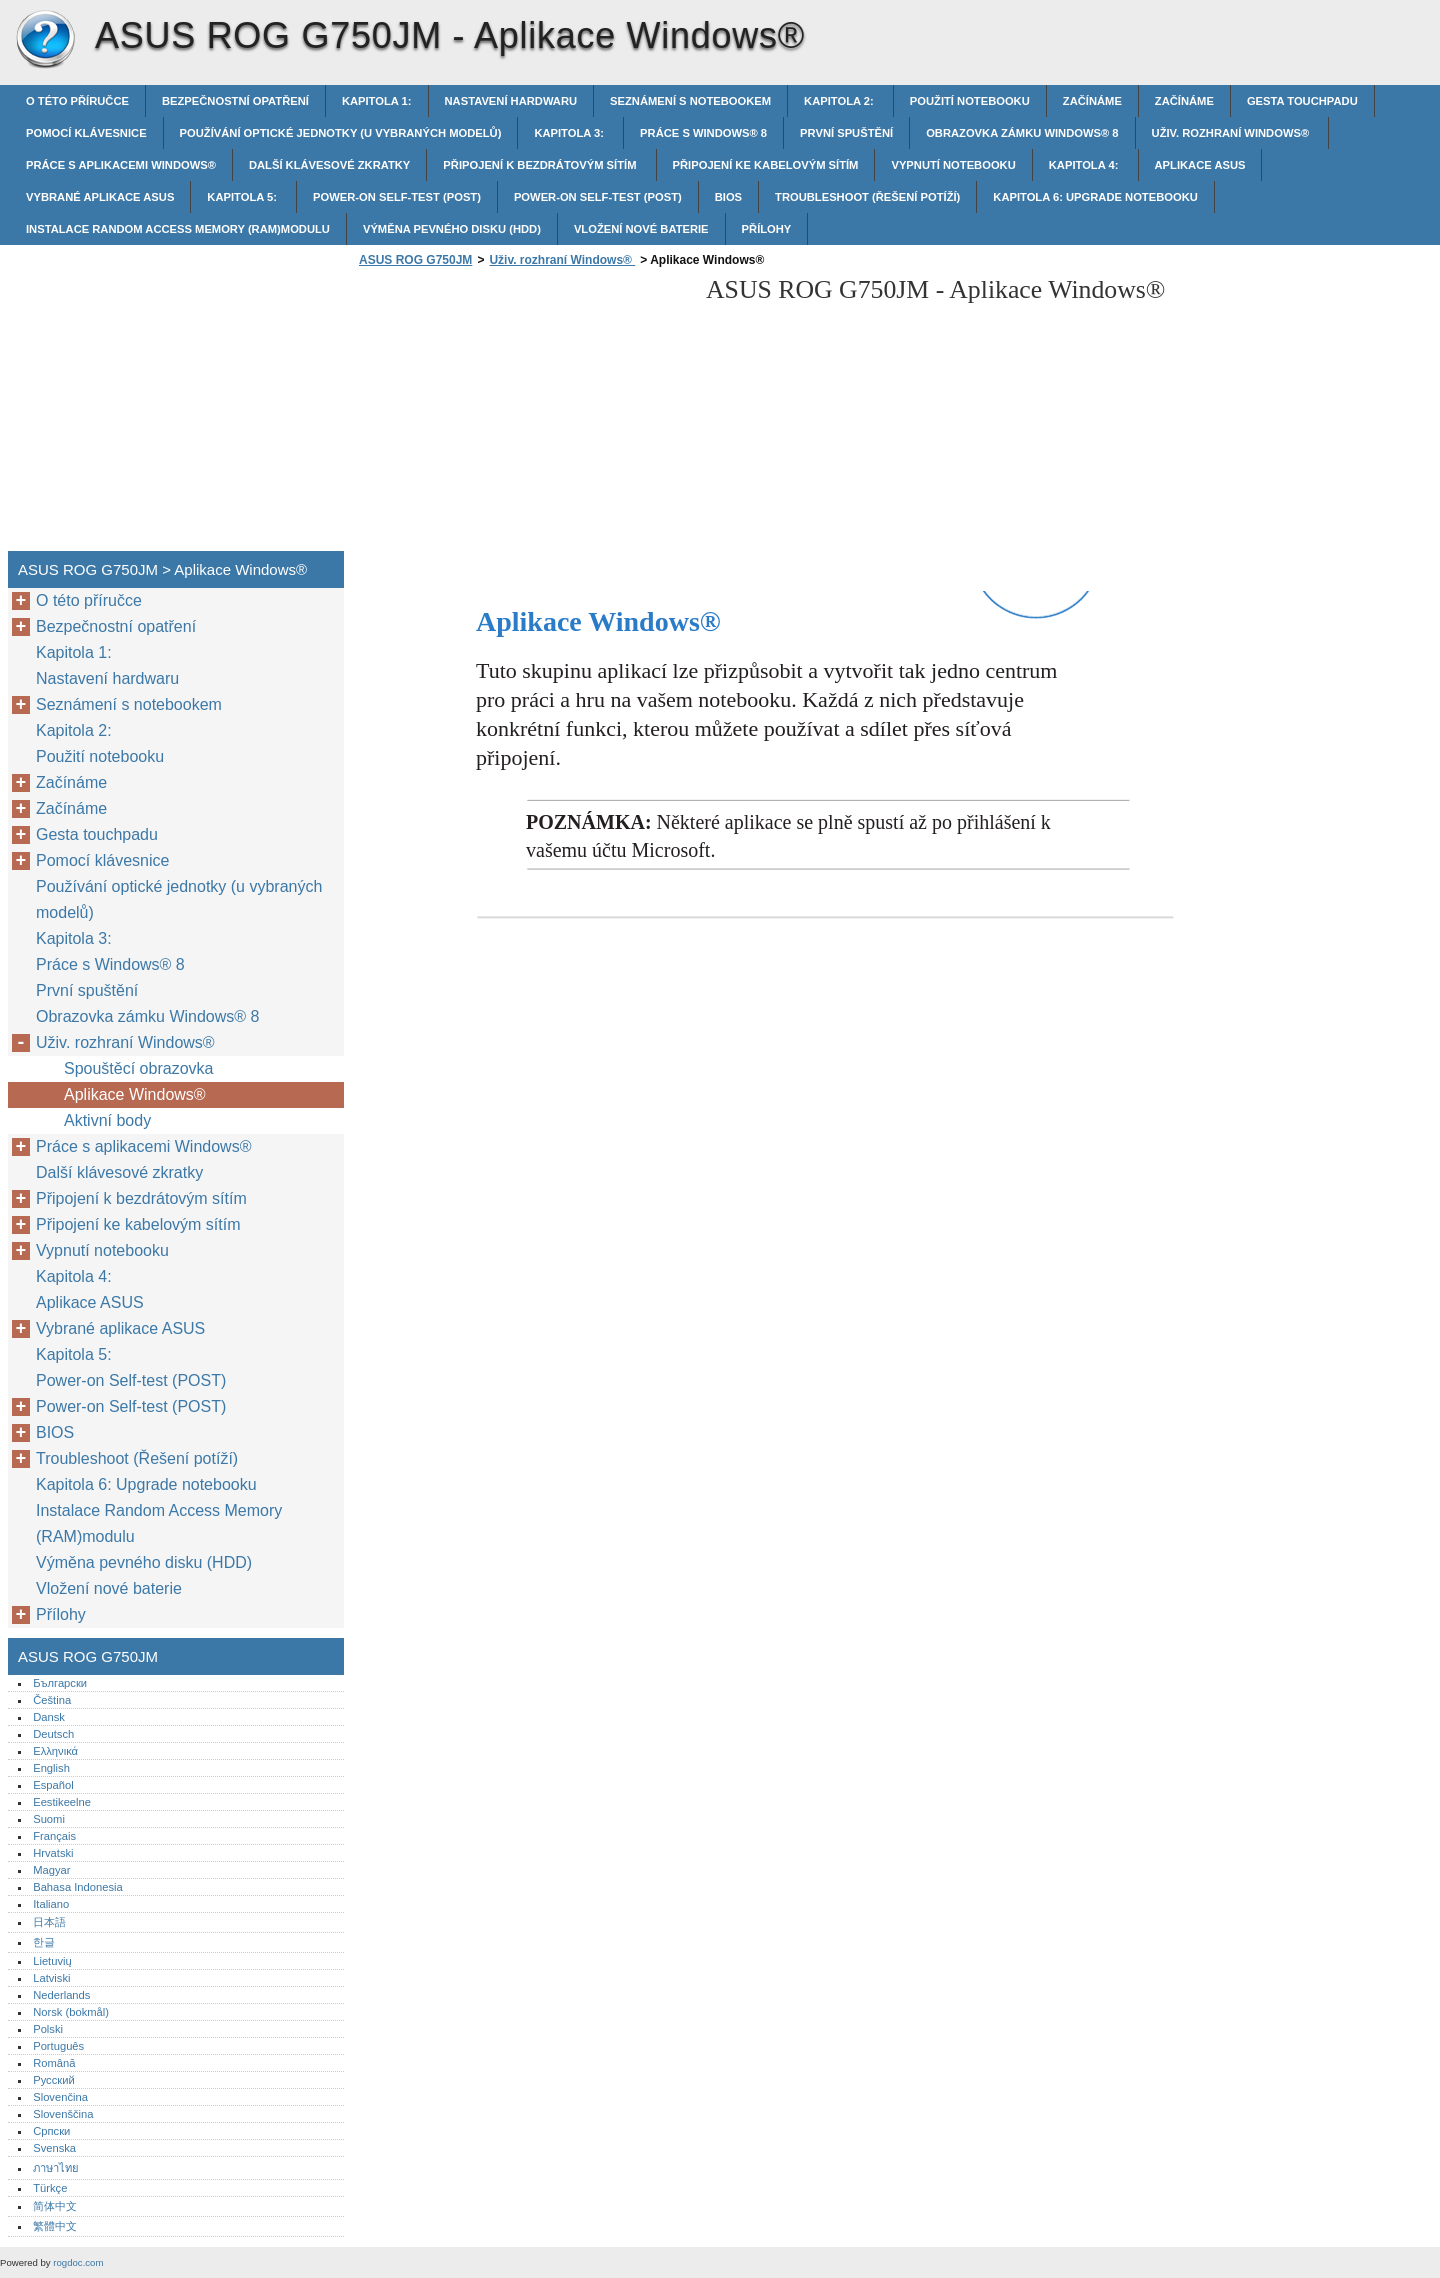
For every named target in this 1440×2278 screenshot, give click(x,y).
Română (54, 2063)
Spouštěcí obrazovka (138, 1068)
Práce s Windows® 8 (703, 133)
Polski (48, 2029)
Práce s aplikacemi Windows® (121, 165)
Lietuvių (52, 1961)
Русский (54, 2080)
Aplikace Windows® (137, 1094)
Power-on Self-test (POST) (397, 197)
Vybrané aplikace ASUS (100, 197)
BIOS (728, 197)
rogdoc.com (78, 2262)
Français (54, 1836)
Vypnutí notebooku (953, 165)
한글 (44, 1942)
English (51, 1768)
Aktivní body (107, 1120)
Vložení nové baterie (641, 229)
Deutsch (53, 1734)
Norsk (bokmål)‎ (71, 2012)
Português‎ (58, 2046)
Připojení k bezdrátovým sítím (541, 165)
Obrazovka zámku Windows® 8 (1022, 133)
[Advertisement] (522, 415)
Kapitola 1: (377, 101)
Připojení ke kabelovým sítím (766, 165)
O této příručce (77, 101)
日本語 (49, 1922)
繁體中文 (55, 2226)
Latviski (51, 1978)
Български (60, 1683)
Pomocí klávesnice (86, 133)
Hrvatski (53, 1853)
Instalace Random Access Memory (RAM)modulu (178, 229)
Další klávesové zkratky (329, 165)
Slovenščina (63, 2114)
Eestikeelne (62, 1802)
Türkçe (50, 2188)
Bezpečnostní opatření (235, 101)
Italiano (51, 1904)
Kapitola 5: (243, 197)
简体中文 (55, 2206)
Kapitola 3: (570, 133)
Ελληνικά (55, 1751)
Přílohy (767, 229)
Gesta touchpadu (1302, 101)
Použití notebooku (970, 101)
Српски (51, 2131)
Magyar (51, 1870)
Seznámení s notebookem (690, 101)
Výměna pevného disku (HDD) (452, 229)
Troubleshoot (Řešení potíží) (867, 197)
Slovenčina (60, 2097)
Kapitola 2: (840, 101)
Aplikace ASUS (1200, 165)
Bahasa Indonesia (78, 1887)
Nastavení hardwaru (511, 101)
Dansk (49, 1717)
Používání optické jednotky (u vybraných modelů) (341, 133)
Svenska (54, 2148)
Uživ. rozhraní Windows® (1232, 133)
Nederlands (61, 1995)
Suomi (49, 1819)
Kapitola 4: (1085, 165)
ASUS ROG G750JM (45, 40)
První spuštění (846, 133)
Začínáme (1092, 101)
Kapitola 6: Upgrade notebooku (1095, 197)
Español (53, 1785)
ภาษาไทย (56, 2168)
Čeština (52, 1700)
